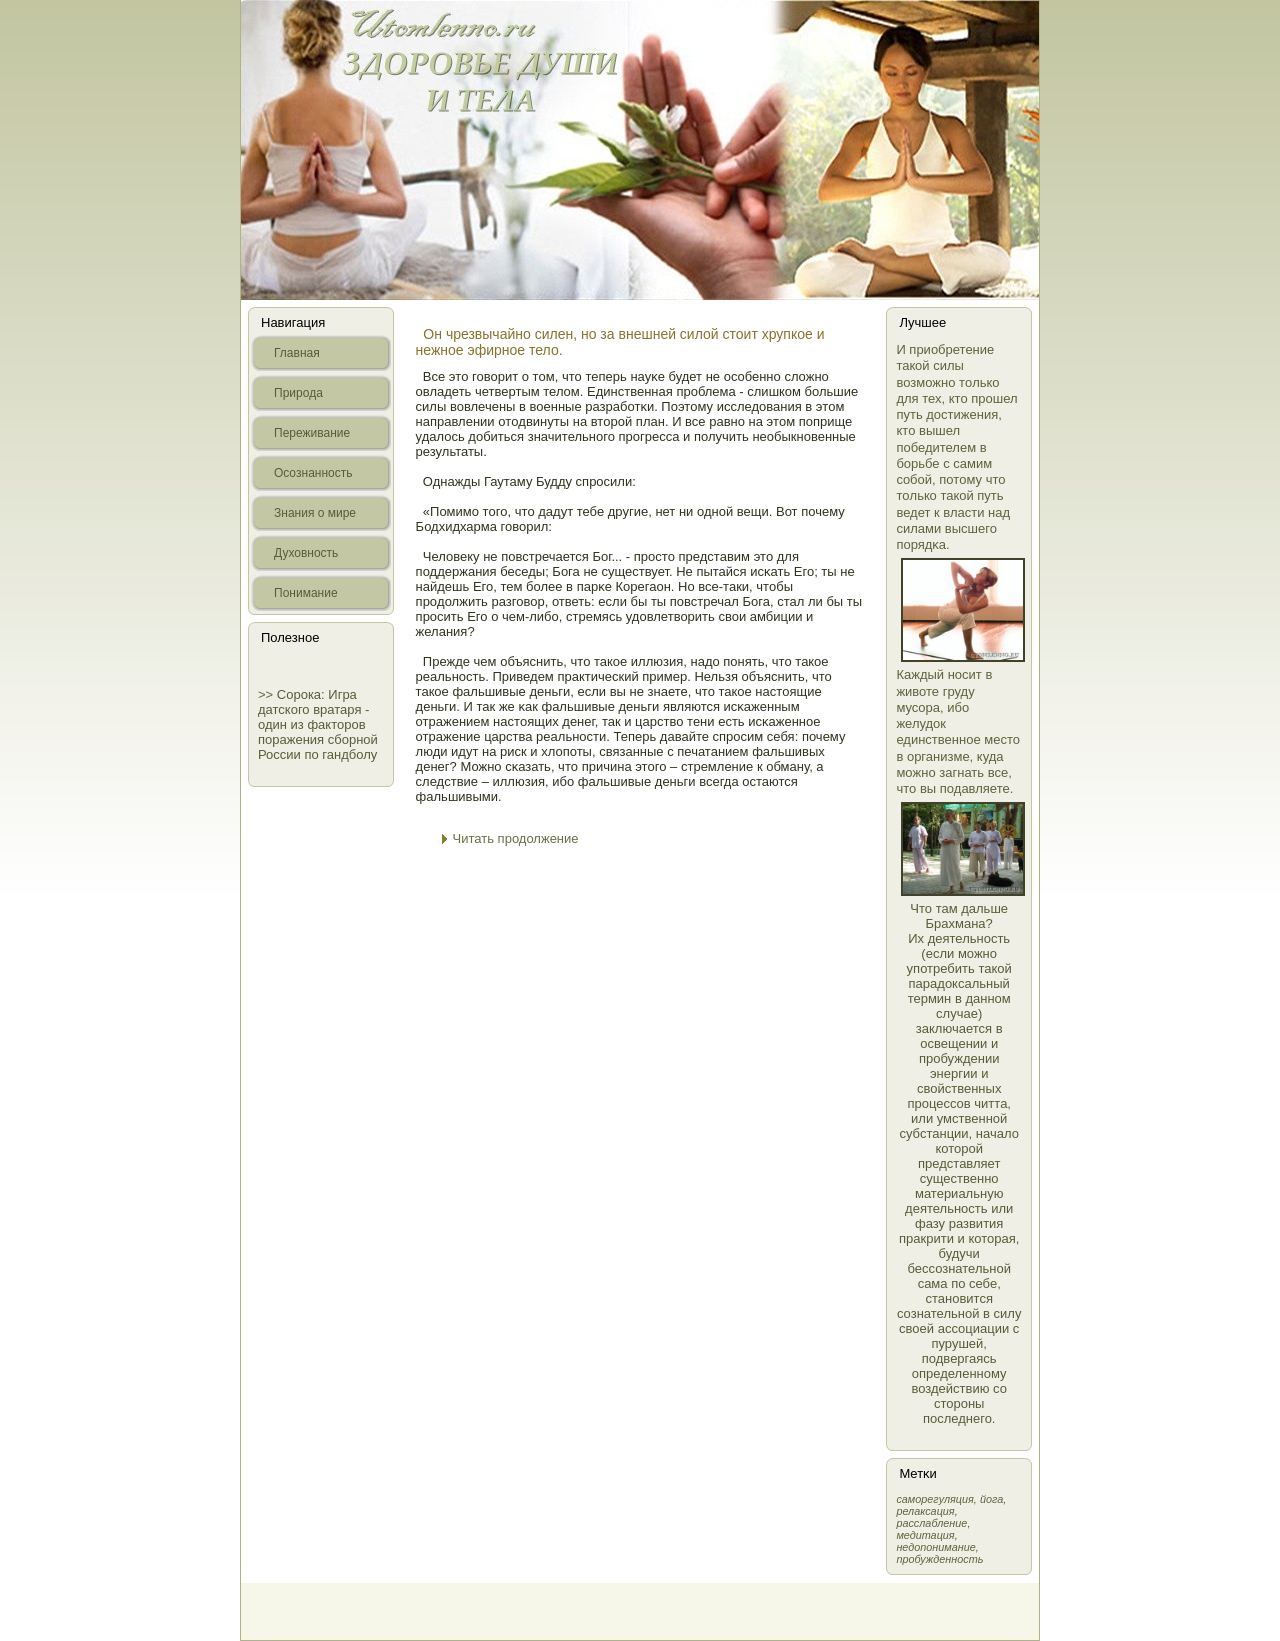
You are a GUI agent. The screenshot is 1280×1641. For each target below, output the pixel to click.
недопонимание (935, 1547)
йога (991, 1499)
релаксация (925, 1511)
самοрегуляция (934, 1499)
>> (267, 694)
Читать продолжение (516, 838)
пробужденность (939, 1559)
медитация (925, 1535)
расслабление (931, 1523)
